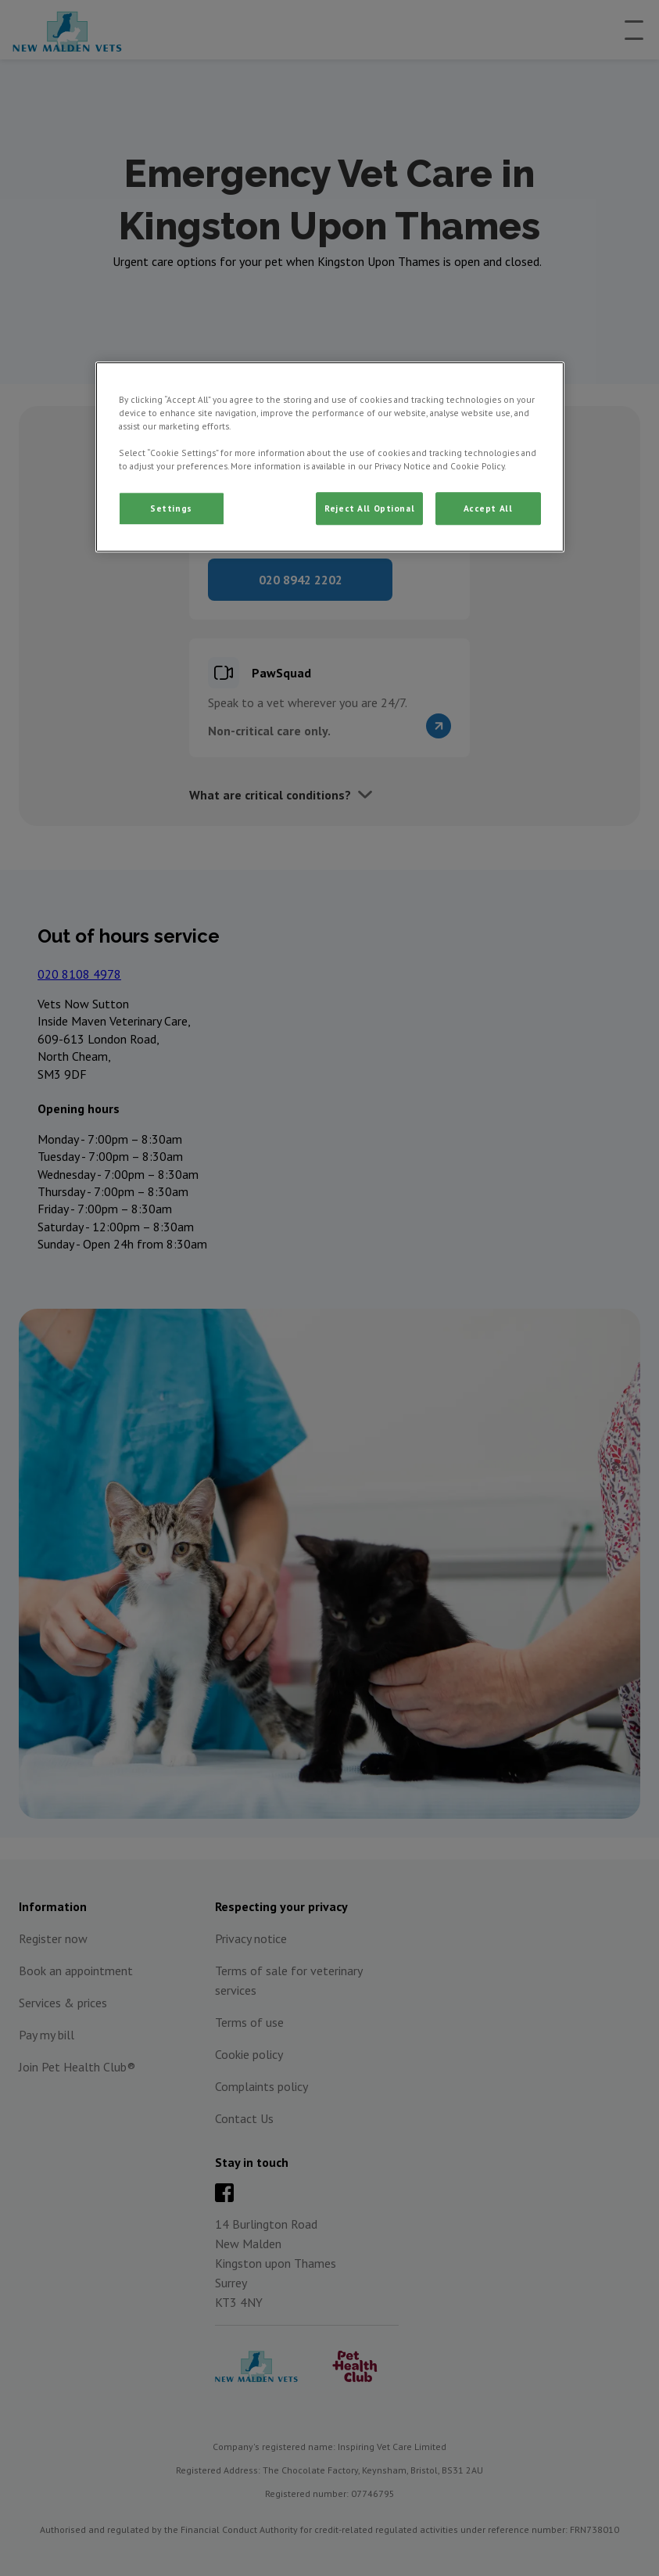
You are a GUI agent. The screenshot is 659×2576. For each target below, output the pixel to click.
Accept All (488, 509)
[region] (329, 456)
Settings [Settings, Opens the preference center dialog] (171, 509)
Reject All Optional (369, 509)
